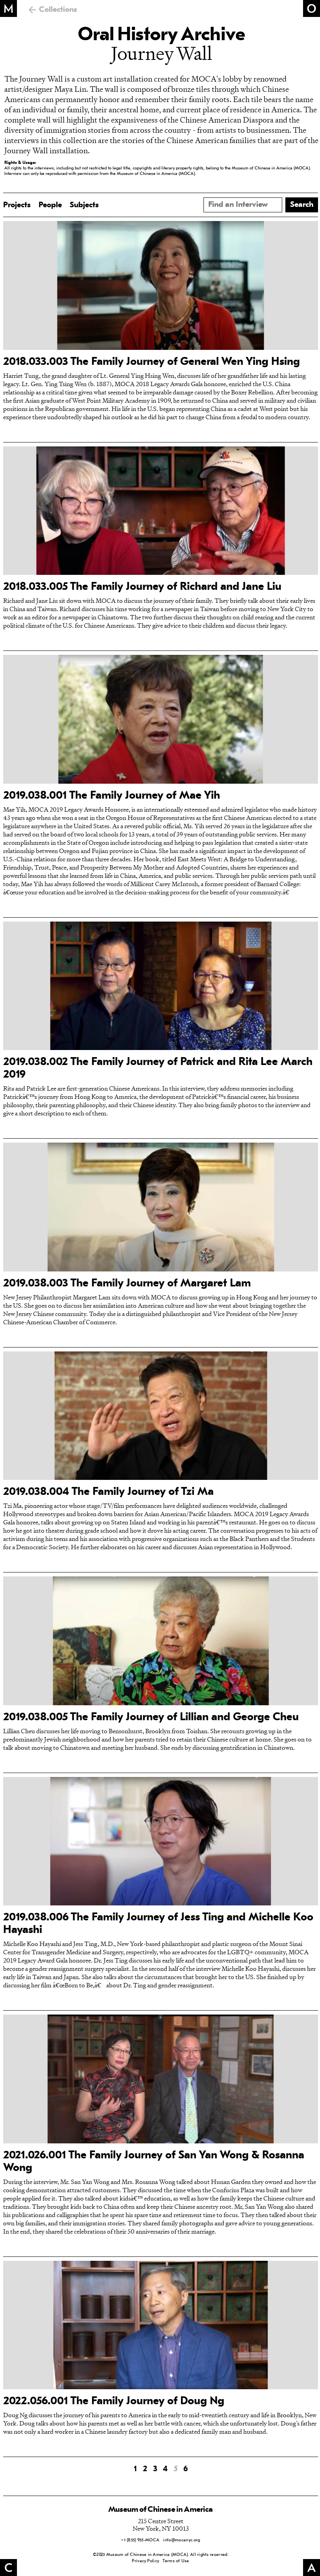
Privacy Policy (145, 2561)
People (50, 205)
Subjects (84, 205)
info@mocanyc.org (181, 2540)
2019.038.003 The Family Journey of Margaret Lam (127, 1283)
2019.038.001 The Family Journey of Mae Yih (111, 795)
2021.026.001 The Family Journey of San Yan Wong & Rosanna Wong (153, 2162)
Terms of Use (176, 2561)
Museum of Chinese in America (160, 2510)
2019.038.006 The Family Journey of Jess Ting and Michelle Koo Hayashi (158, 1924)
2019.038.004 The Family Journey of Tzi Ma (108, 1492)
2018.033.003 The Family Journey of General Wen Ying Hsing (151, 362)
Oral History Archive (161, 35)
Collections (58, 10)
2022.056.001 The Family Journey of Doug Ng (113, 2401)
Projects (17, 205)
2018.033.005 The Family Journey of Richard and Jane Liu (142, 587)
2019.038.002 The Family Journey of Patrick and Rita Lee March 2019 (158, 1068)
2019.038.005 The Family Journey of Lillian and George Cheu (151, 1717)
